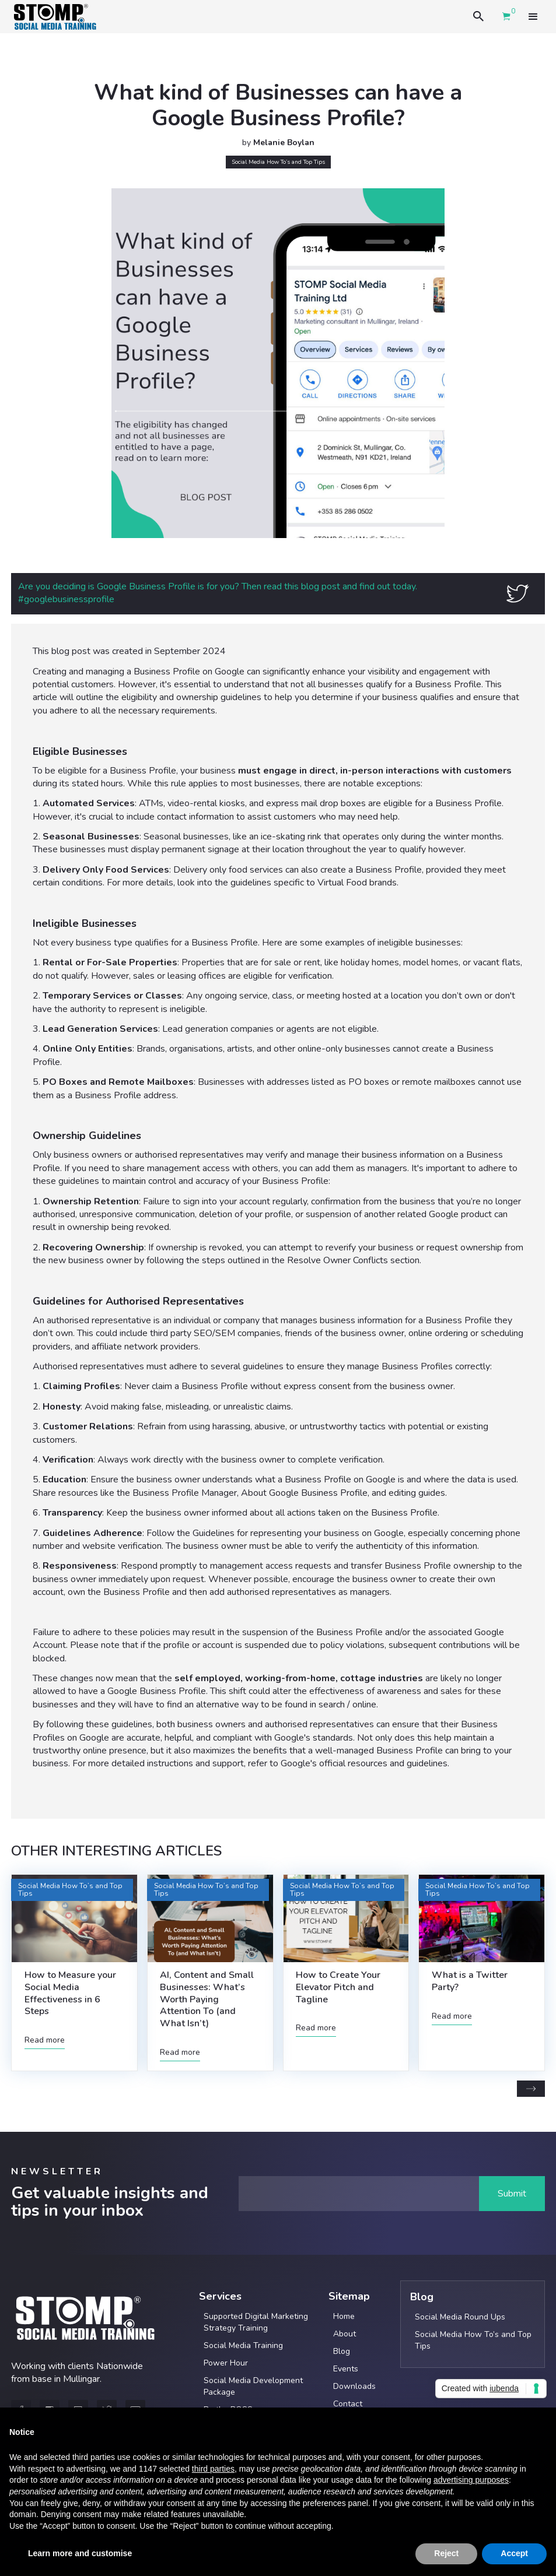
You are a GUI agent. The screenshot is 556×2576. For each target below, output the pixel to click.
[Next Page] (531, 2089)
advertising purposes (471, 2479)
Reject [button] (446, 2553)
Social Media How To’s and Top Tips (473, 2340)
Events (345, 2368)
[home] (55, 16)
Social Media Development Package (253, 2386)
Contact (347, 2403)
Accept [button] (514, 2553)
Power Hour (226, 2362)
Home (344, 2316)
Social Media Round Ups (460, 2316)
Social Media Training (243, 2345)
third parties (213, 2468)
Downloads (354, 2386)
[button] (533, 16)
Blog (341, 2351)
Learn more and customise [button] (80, 2553)
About (344, 2333)
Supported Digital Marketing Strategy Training (256, 2322)
